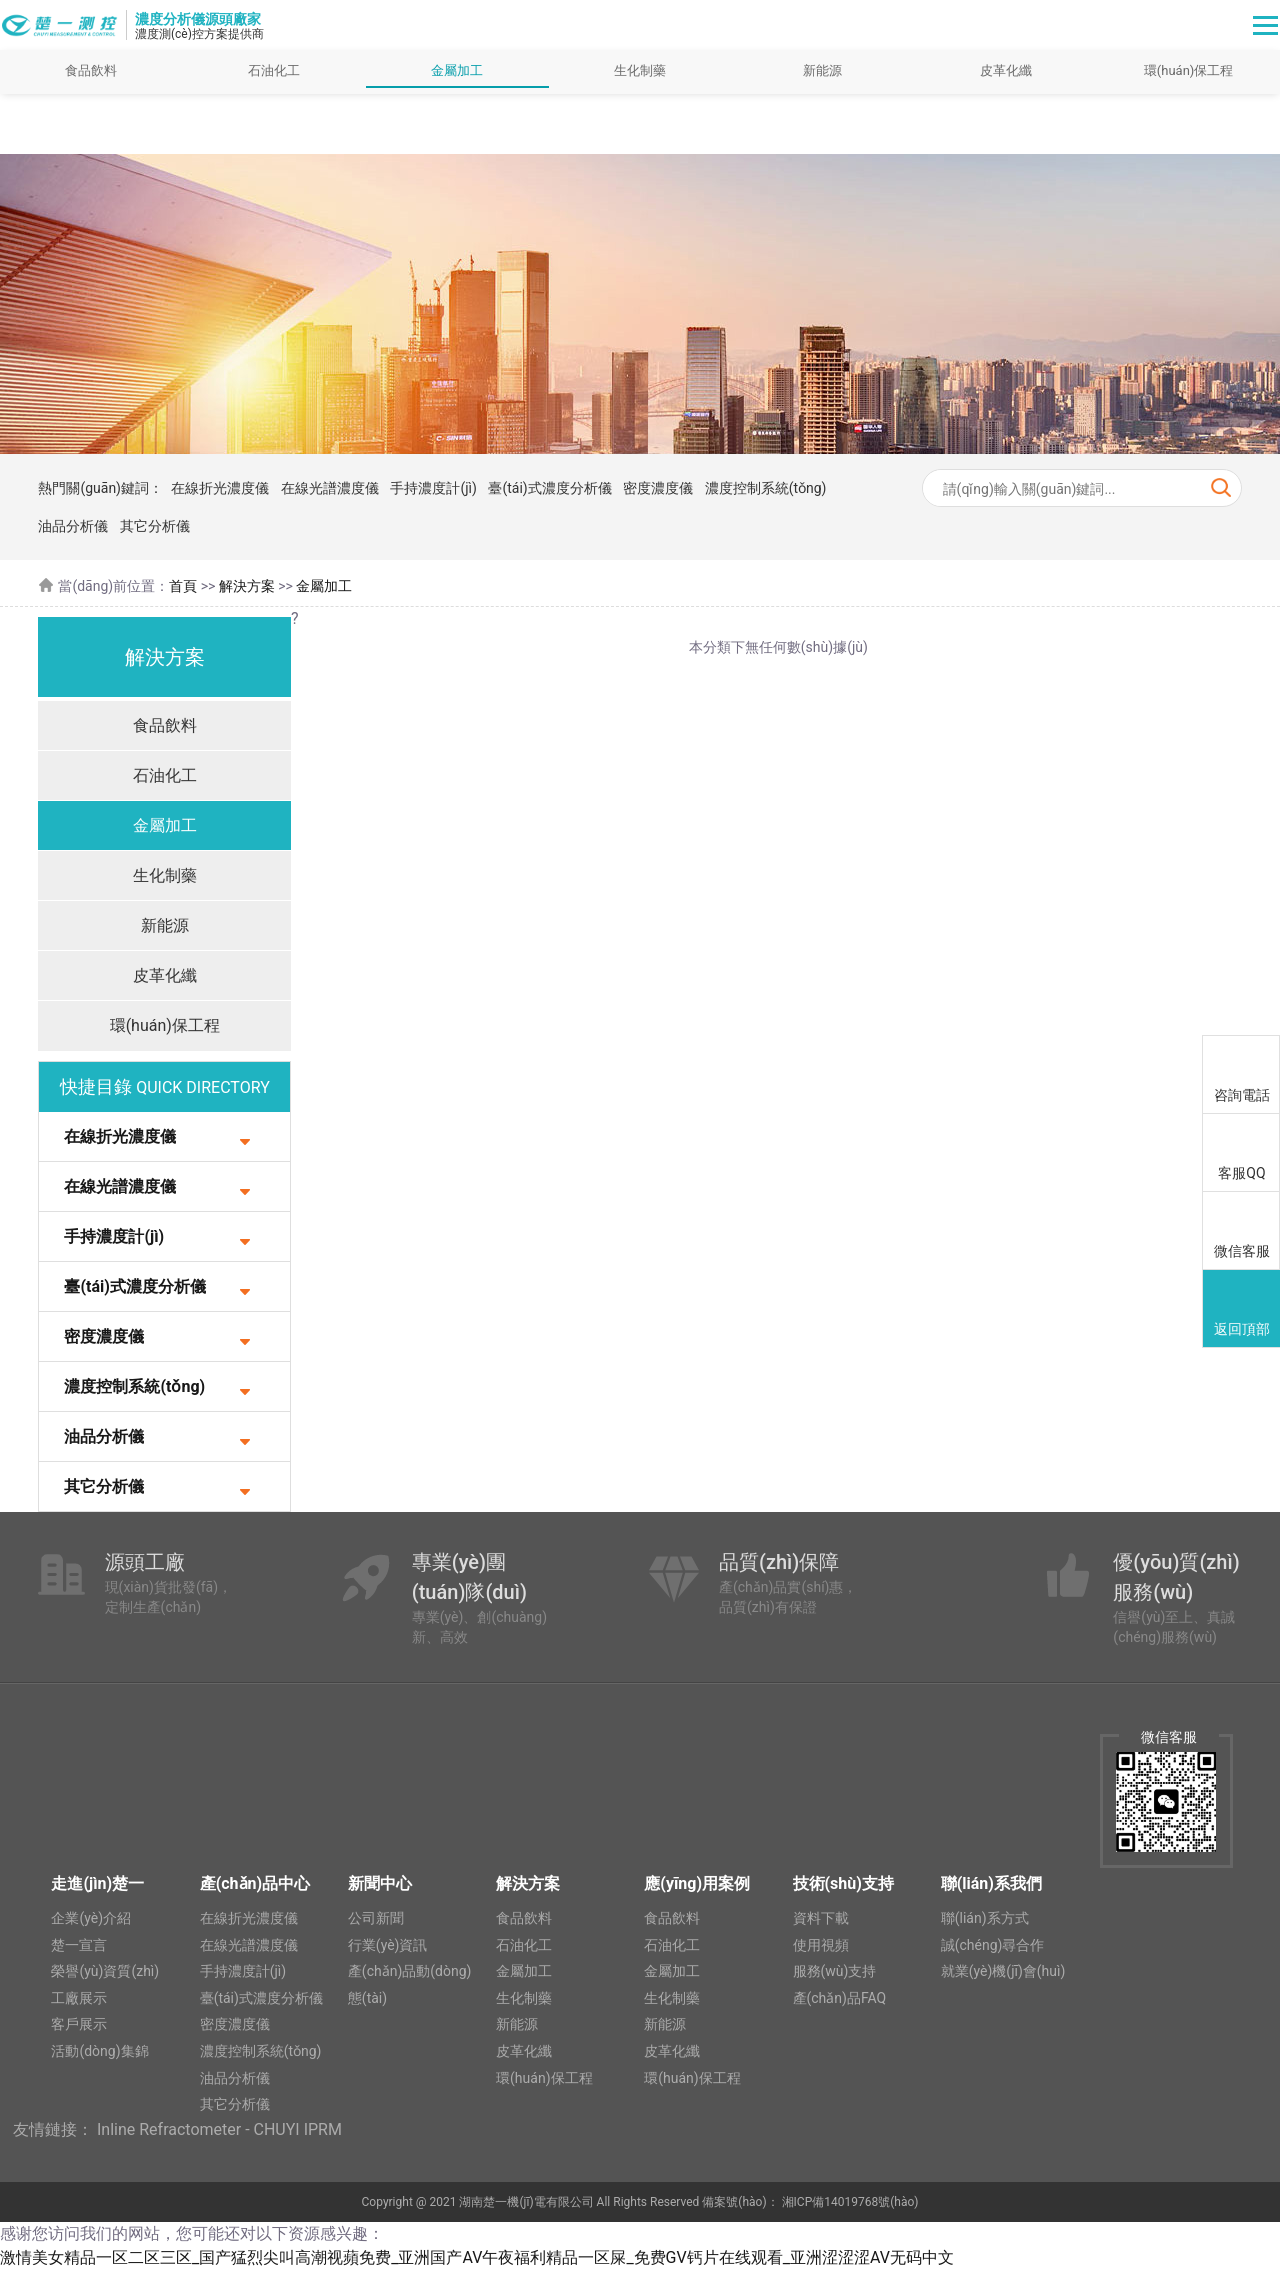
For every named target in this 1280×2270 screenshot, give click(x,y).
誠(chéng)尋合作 (993, 1945)
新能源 (822, 70)
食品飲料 (91, 70)
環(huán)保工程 (165, 1025)
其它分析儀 (155, 526)
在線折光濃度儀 (220, 488)
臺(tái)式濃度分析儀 (549, 488)
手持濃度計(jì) (433, 488)
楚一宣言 (79, 1945)
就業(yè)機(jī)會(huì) (1003, 1971)
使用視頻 (821, 1945)
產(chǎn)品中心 (255, 1883)
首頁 (183, 586)
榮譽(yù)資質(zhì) (105, 1971)
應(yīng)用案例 (697, 1883)
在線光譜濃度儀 (330, 488)
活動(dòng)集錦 (99, 2051)
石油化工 (274, 70)
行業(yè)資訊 (388, 1945)
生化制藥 (640, 70)
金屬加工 (457, 70)
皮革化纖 (1006, 70)
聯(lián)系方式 (985, 1918)
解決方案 (247, 586)
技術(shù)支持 (843, 1883)
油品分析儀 (73, 526)
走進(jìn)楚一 (97, 1883)
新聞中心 (380, 1883)
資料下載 (821, 1918)
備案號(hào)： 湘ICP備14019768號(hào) (810, 2202)
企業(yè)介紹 (91, 1918)
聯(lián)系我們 (991, 1883)
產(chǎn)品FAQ (840, 1998)
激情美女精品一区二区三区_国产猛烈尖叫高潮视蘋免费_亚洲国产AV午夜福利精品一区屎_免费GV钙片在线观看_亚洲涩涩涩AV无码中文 (477, 2257)
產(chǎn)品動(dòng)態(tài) (410, 1984)
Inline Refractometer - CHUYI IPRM (219, 2129)
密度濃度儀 (658, 488)
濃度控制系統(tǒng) (766, 488)
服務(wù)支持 (835, 1971)
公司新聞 (376, 1918)
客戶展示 (79, 2024)
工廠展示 (79, 1998)
